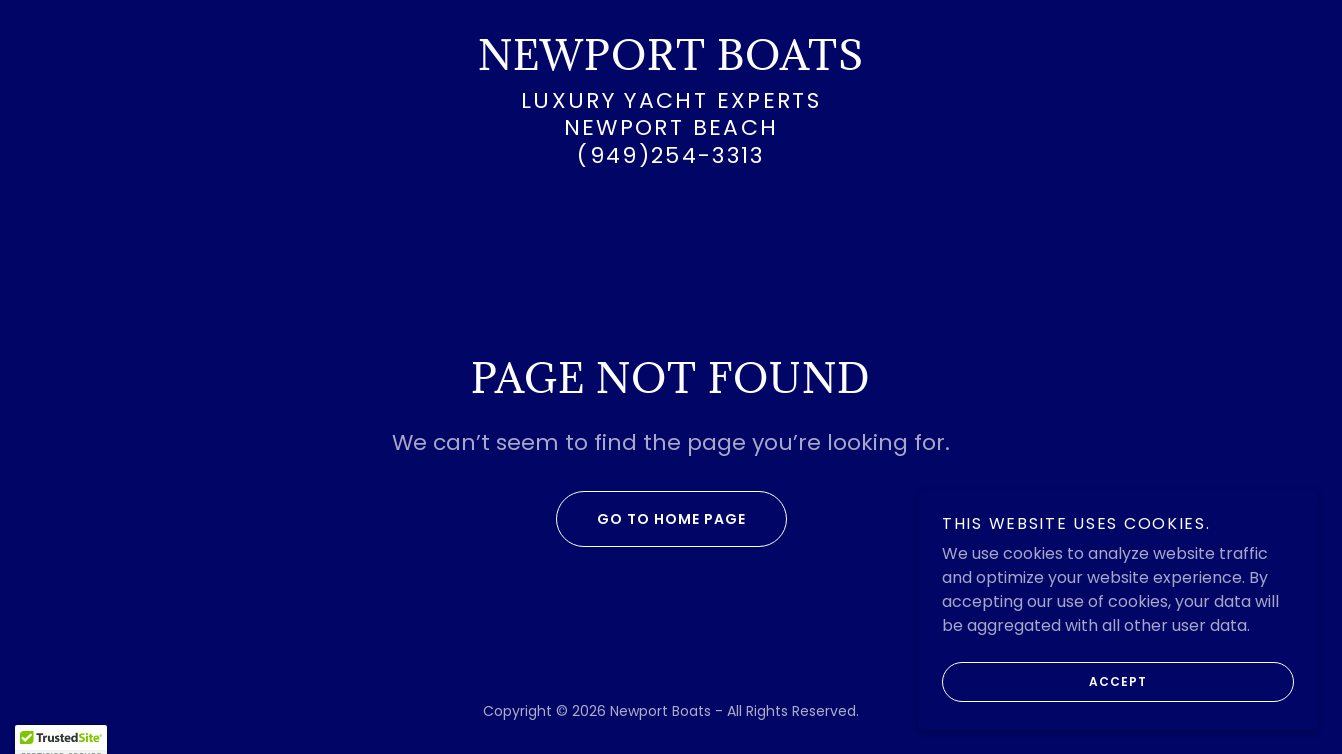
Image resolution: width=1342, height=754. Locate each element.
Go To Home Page (651, 519)
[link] (671, 64)
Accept (1044, 723)
